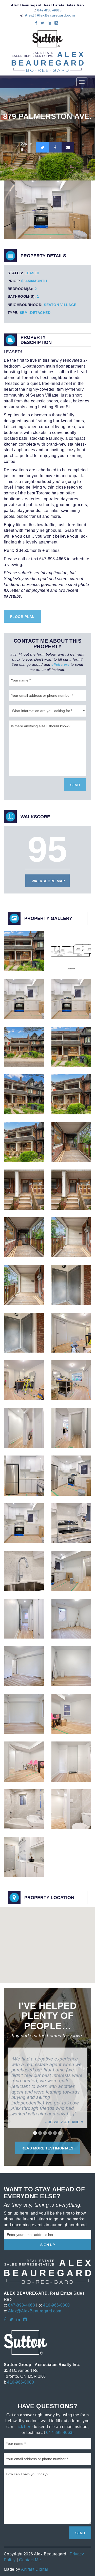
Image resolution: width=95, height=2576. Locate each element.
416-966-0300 (56, 2305)
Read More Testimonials (47, 2148)
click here (60, 664)
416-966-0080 (20, 2382)
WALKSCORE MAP (48, 881)
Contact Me (30, 2559)
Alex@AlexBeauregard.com (50, 15)
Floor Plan (22, 617)
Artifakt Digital (34, 2569)
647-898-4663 (49, 10)
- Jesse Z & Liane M (64, 2122)
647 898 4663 (59, 2432)
